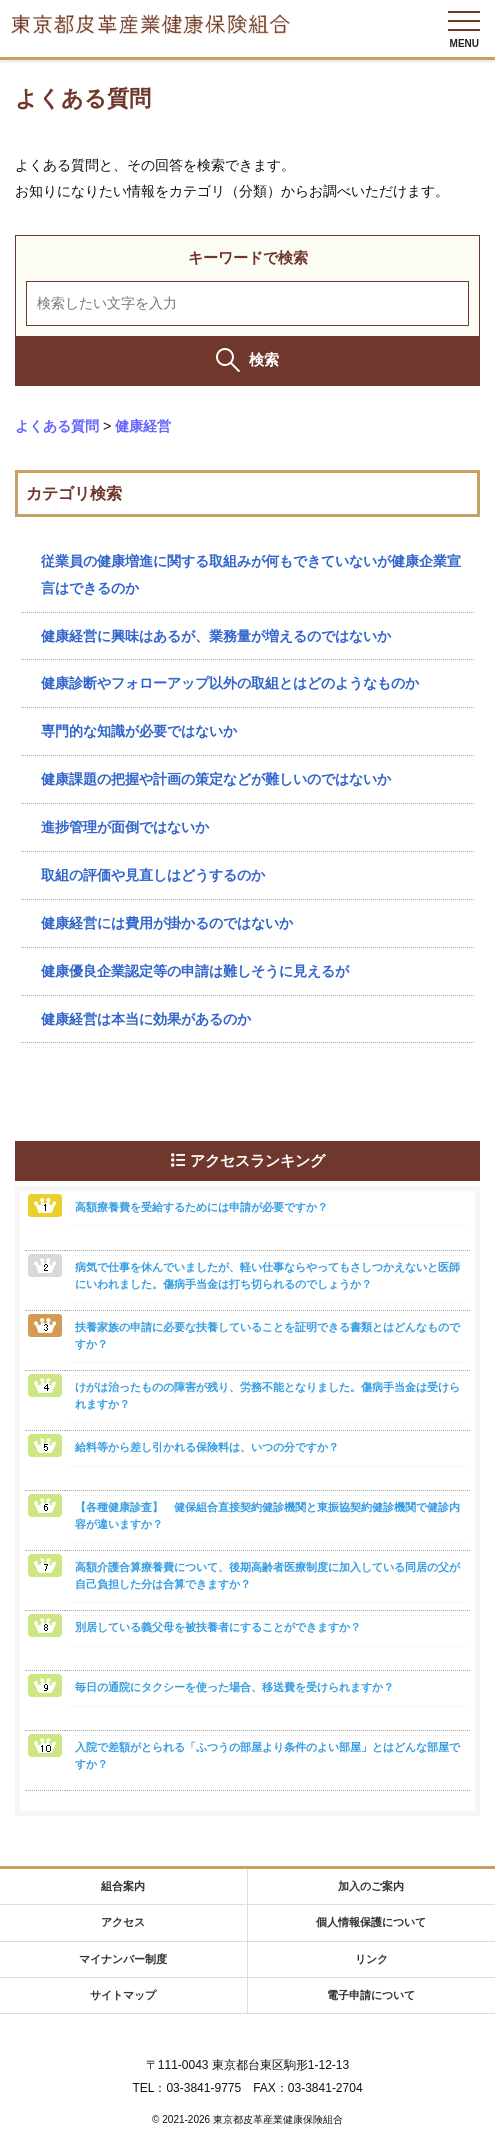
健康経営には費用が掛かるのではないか (167, 923)
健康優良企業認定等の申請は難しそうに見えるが (195, 971)
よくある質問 (57, 426)
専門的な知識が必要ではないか (139, 731)
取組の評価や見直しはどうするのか (153, 875)
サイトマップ (123, 1995)
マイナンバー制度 (123, 1959)
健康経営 (143, 426)
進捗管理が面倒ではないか (125, 827)
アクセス (123, 1922)
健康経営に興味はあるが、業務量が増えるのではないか (216, 636)
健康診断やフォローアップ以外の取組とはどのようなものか (230, 683)
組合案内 (123, 1886)
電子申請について (371, 1995)
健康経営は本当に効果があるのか (146, 1019)
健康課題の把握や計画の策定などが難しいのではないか (216, 779)
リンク (371, 1959)
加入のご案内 (371, 1886)
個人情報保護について (371, 1922)
